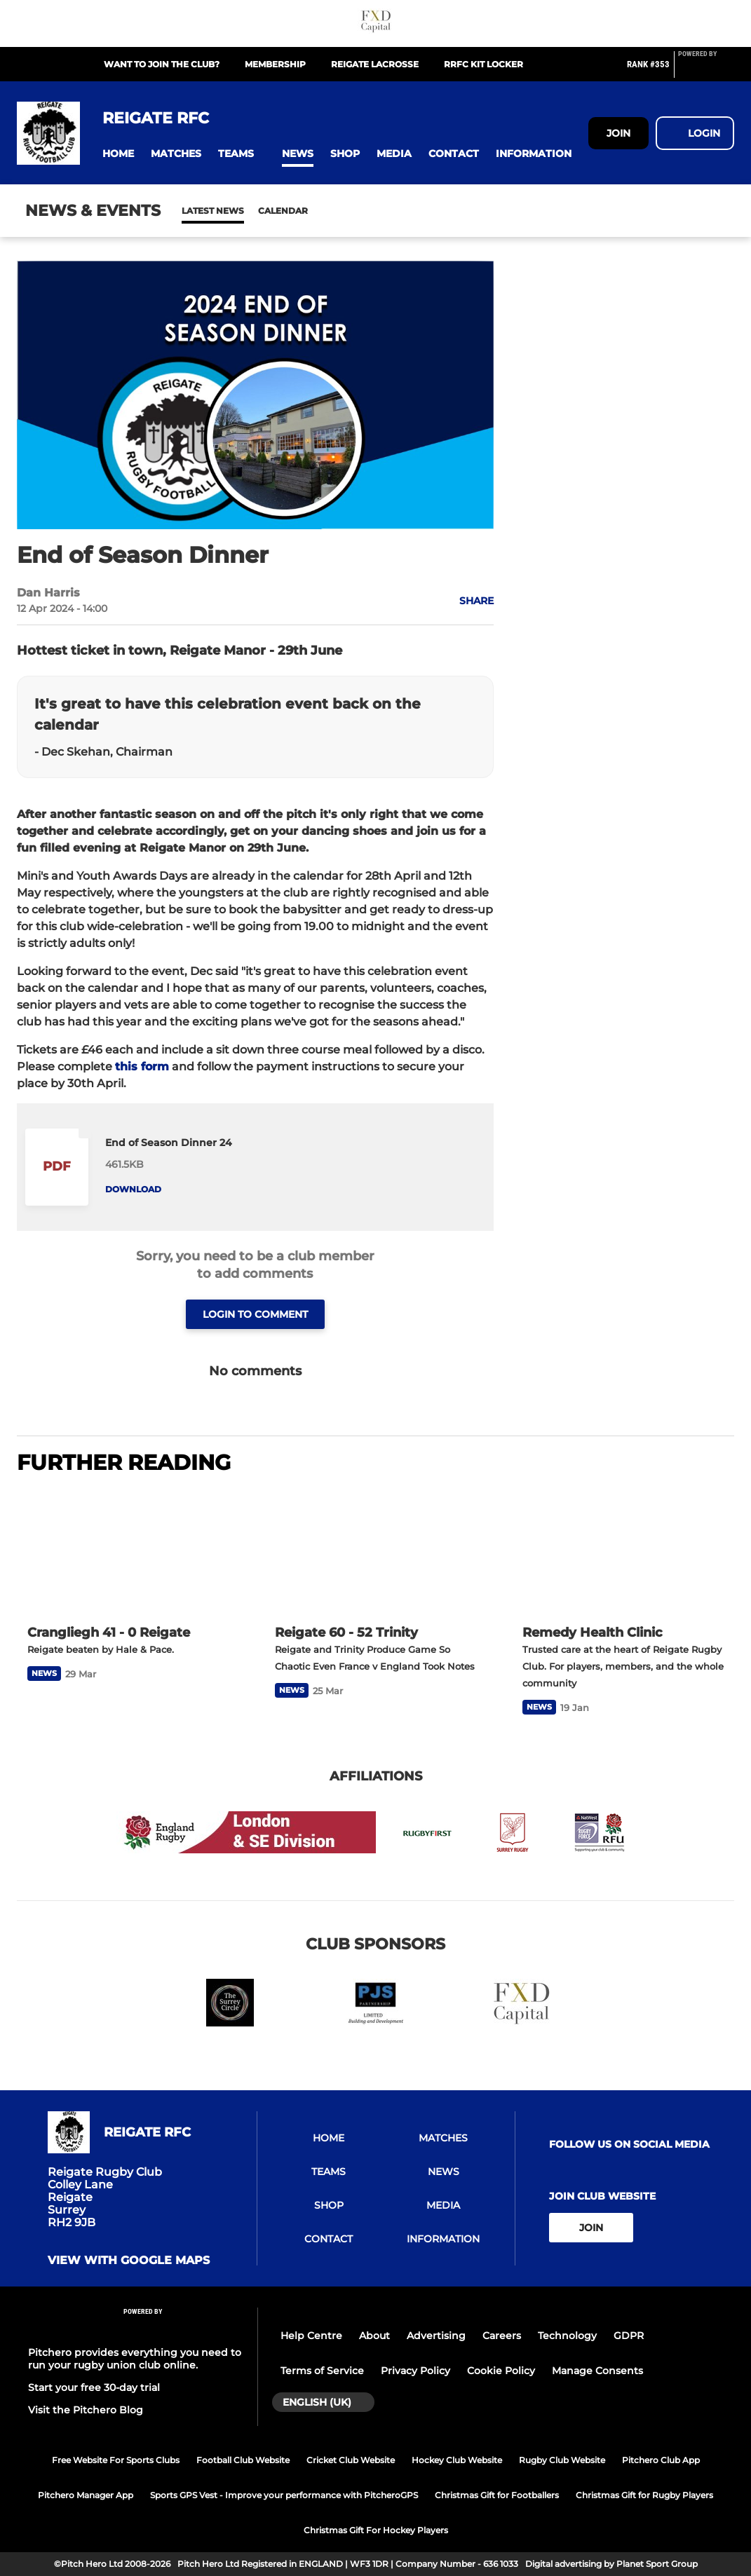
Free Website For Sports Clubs (116, 2460)
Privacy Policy (415, 2370)
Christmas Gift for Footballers (497, 2495)
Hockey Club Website (457, 2460)
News (196, 210)
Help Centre (311, 2335)
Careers (501, 2335)
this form (142, 1066)
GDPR (629, 2335)
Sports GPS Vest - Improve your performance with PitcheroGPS (284, 2495)
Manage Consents (597, 2370)
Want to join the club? (161, 64)
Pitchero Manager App (85, 2495)
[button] (118, 154)
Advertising (436, 2335)
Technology (567, 2335)
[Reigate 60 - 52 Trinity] (375, 1551)
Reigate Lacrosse (375, 64)
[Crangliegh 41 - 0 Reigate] (128, 1551)
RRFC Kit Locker (483, 64)
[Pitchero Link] (706, 70)
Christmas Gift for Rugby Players (644, 2495)
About (374, 2335)
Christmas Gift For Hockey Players (376, 2530)
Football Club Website (243, 2460)
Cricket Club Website (350, 2460)
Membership (275, 64)
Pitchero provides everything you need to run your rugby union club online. (134, 2358)
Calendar (248, 210)
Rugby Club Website (562, 2460)
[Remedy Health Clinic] (623, 1551)
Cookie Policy (501, 2370)
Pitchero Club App (661, 2460)
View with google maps (129, 2260)
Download (133, 1189)
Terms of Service (322, 2370)
